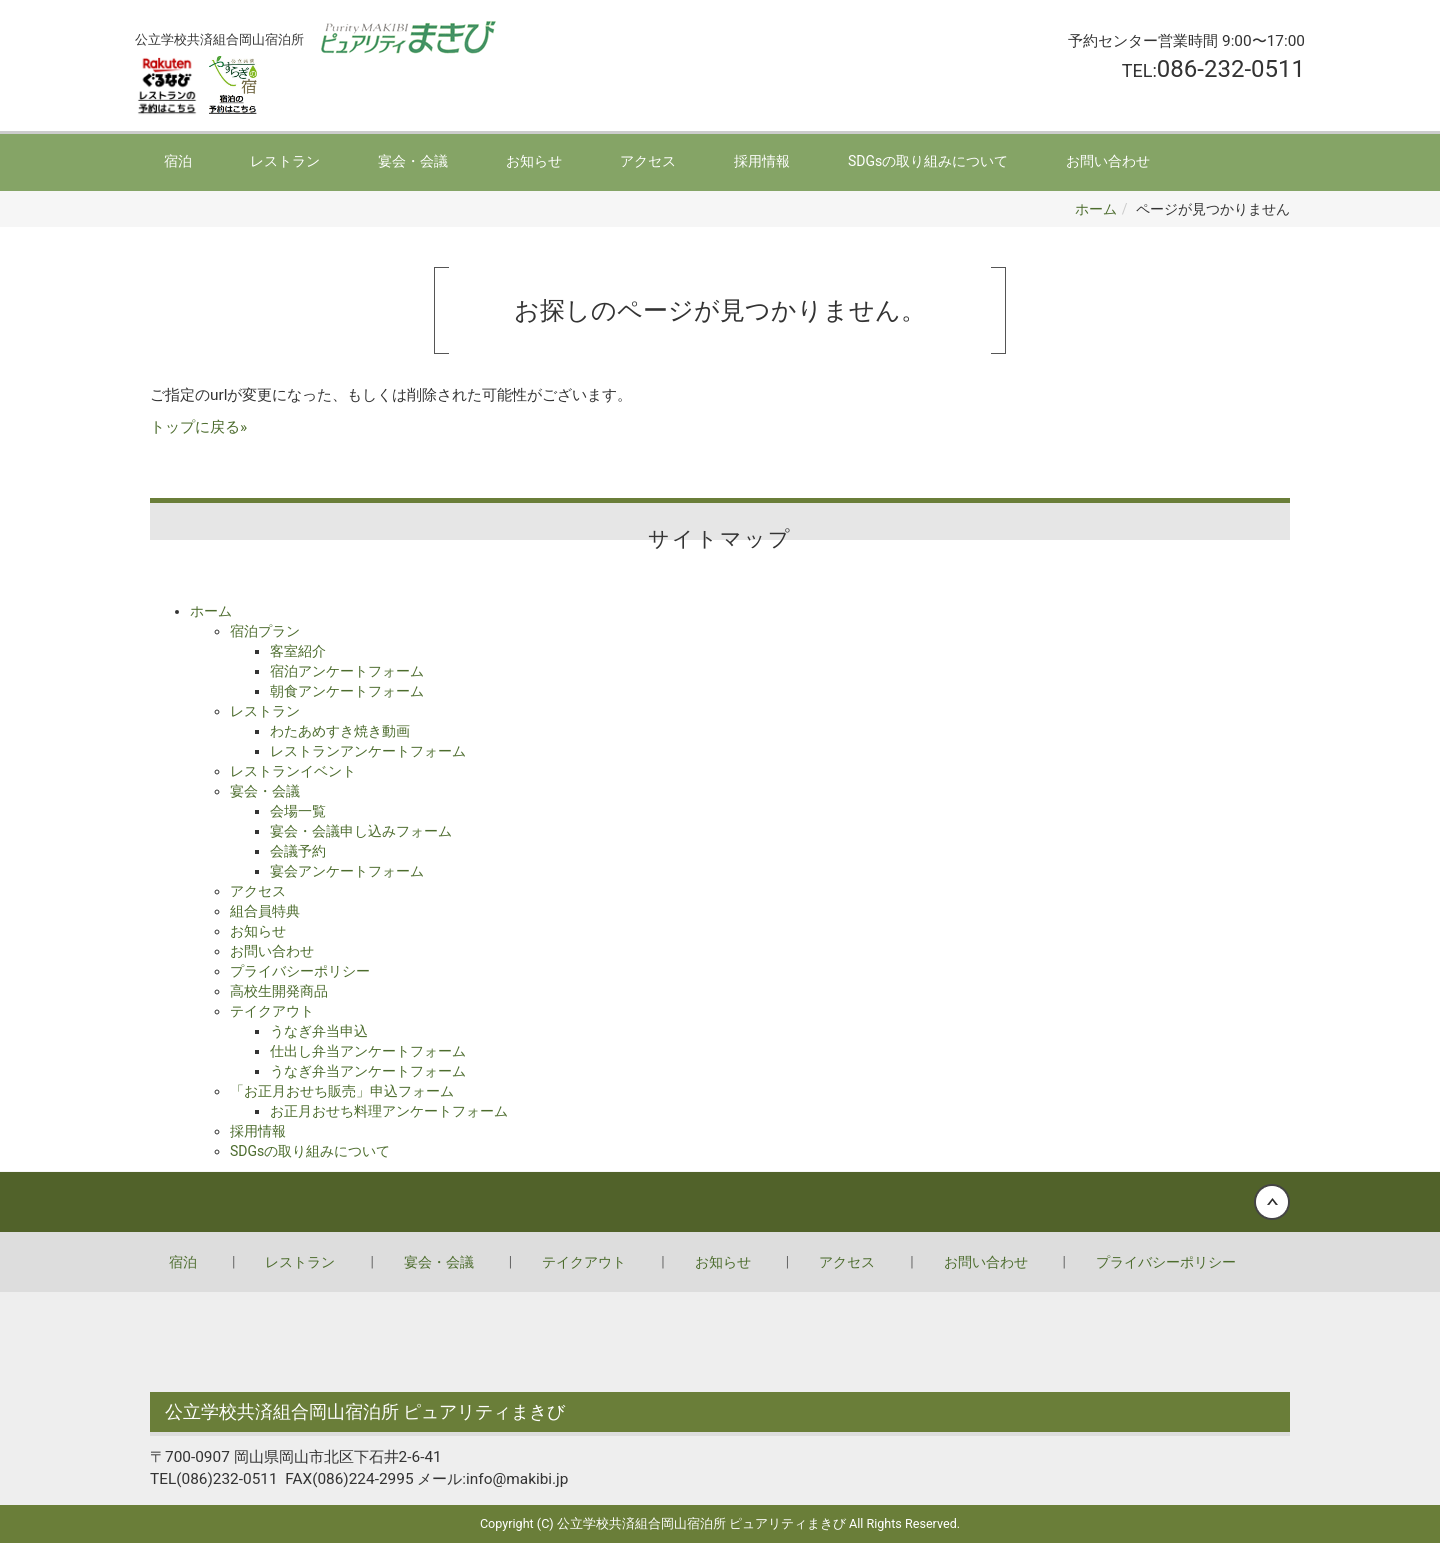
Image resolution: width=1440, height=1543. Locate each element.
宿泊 (178, 161)
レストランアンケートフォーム (368, 751)
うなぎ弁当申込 (319, 1031)
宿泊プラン (265, 631)
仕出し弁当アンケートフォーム (368, 1051)
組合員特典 (265, 911)
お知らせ (534, 161)
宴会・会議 (413, 161)
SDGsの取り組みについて (928, 161)
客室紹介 (298, 651)
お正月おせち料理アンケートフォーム (389, 1111)
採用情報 (762, 161)
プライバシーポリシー (300, 971)
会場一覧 (298, 811)
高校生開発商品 (279, 991)
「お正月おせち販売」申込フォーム (342, 1091)
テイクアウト (272, 1011)
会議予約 (298, 851)
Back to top (720, 1202)
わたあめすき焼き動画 (340, 731)
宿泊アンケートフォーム (347, 671)
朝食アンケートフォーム (347, 691)
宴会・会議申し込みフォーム (361, 831)
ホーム (1096, 209)
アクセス (648, 161)
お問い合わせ (1108, 161)
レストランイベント (293, 771)
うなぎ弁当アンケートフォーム (368, 1071)
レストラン (285, 161)
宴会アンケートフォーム (347, 871)
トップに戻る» (198, 427)
